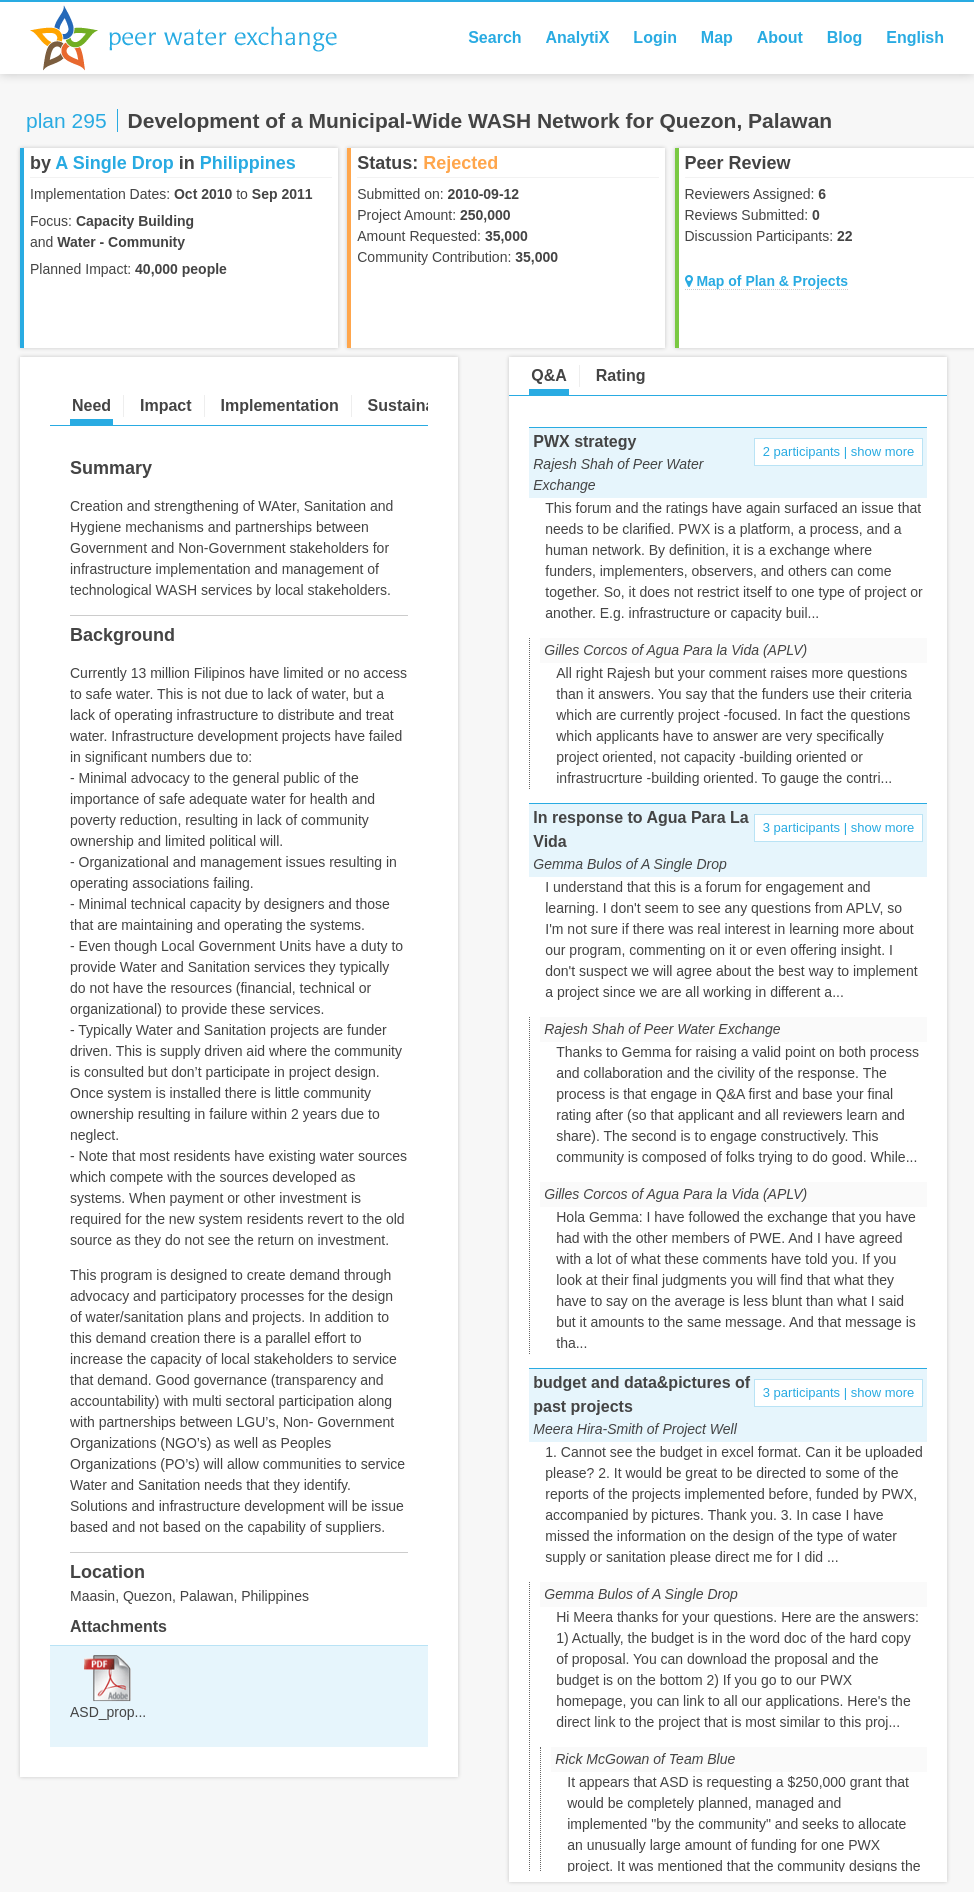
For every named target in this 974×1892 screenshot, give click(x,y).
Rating (621, 375)
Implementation (279, 405)
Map (717, 37)
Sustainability (420, 405)
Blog (845, 37)
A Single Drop (114, 163)
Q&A (549, 375)
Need (91, 405)
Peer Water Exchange (200, 38)
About (780, 37)
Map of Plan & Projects (767, 281)
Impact (166, 405)
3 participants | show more (839, 827)
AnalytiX (577, 37)
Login (655, 37)
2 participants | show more (839, 451)
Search (494, 37)
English (915, 37)
